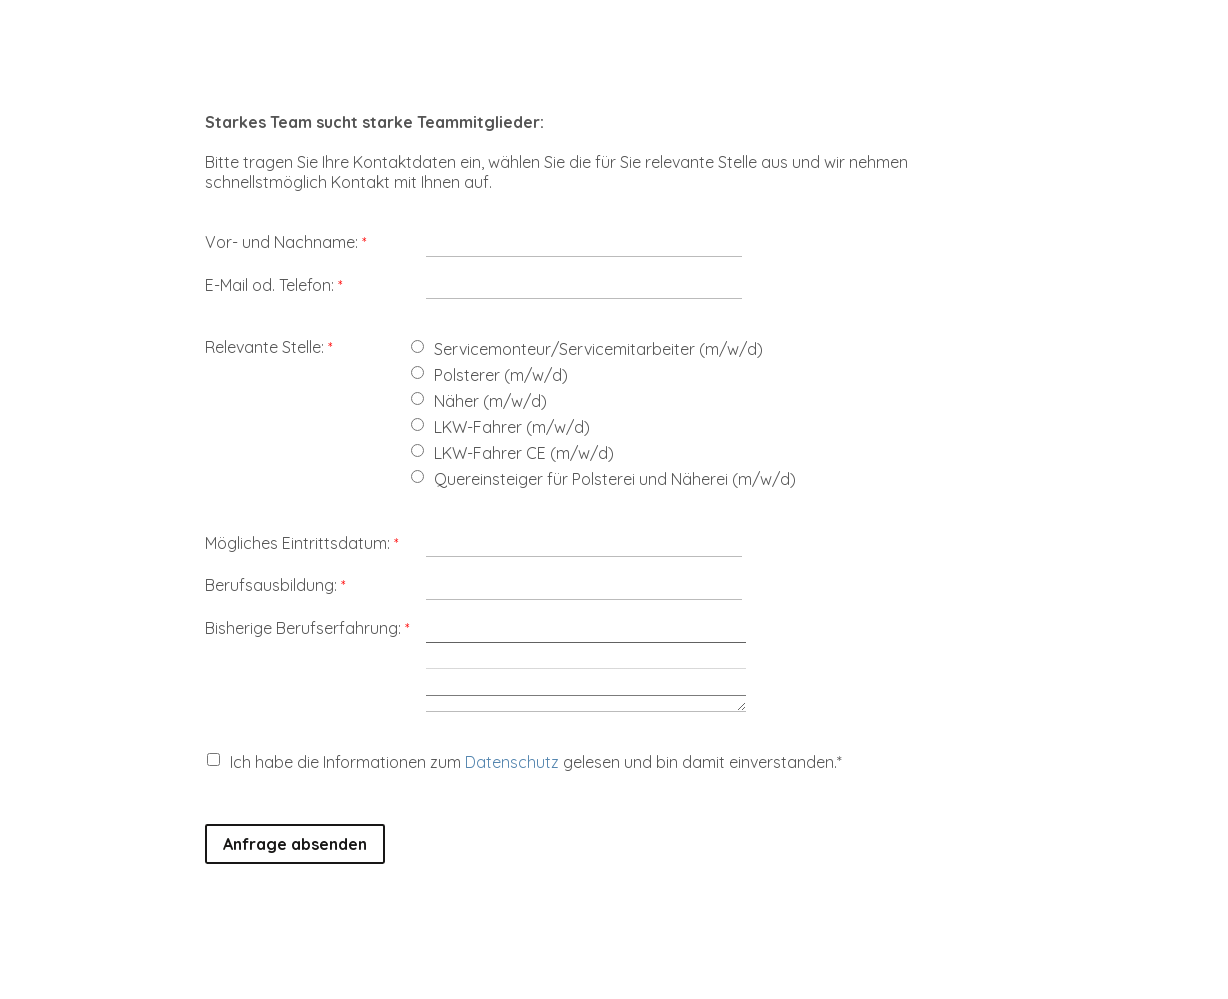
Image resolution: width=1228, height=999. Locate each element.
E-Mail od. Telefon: (269, 285)
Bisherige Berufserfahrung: (303, 628)
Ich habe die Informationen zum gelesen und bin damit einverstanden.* (536, 762)
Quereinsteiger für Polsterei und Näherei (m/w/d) (615, 479)
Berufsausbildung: (271, 585)
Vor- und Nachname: (281, 242)
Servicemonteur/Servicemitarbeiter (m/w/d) (598, 349)
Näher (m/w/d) (490, 401)
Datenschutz (512, 762)
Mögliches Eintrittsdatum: (297, 543)
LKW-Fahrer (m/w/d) (512, 427)
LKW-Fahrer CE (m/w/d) (524, 453)
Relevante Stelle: (264, 347)
